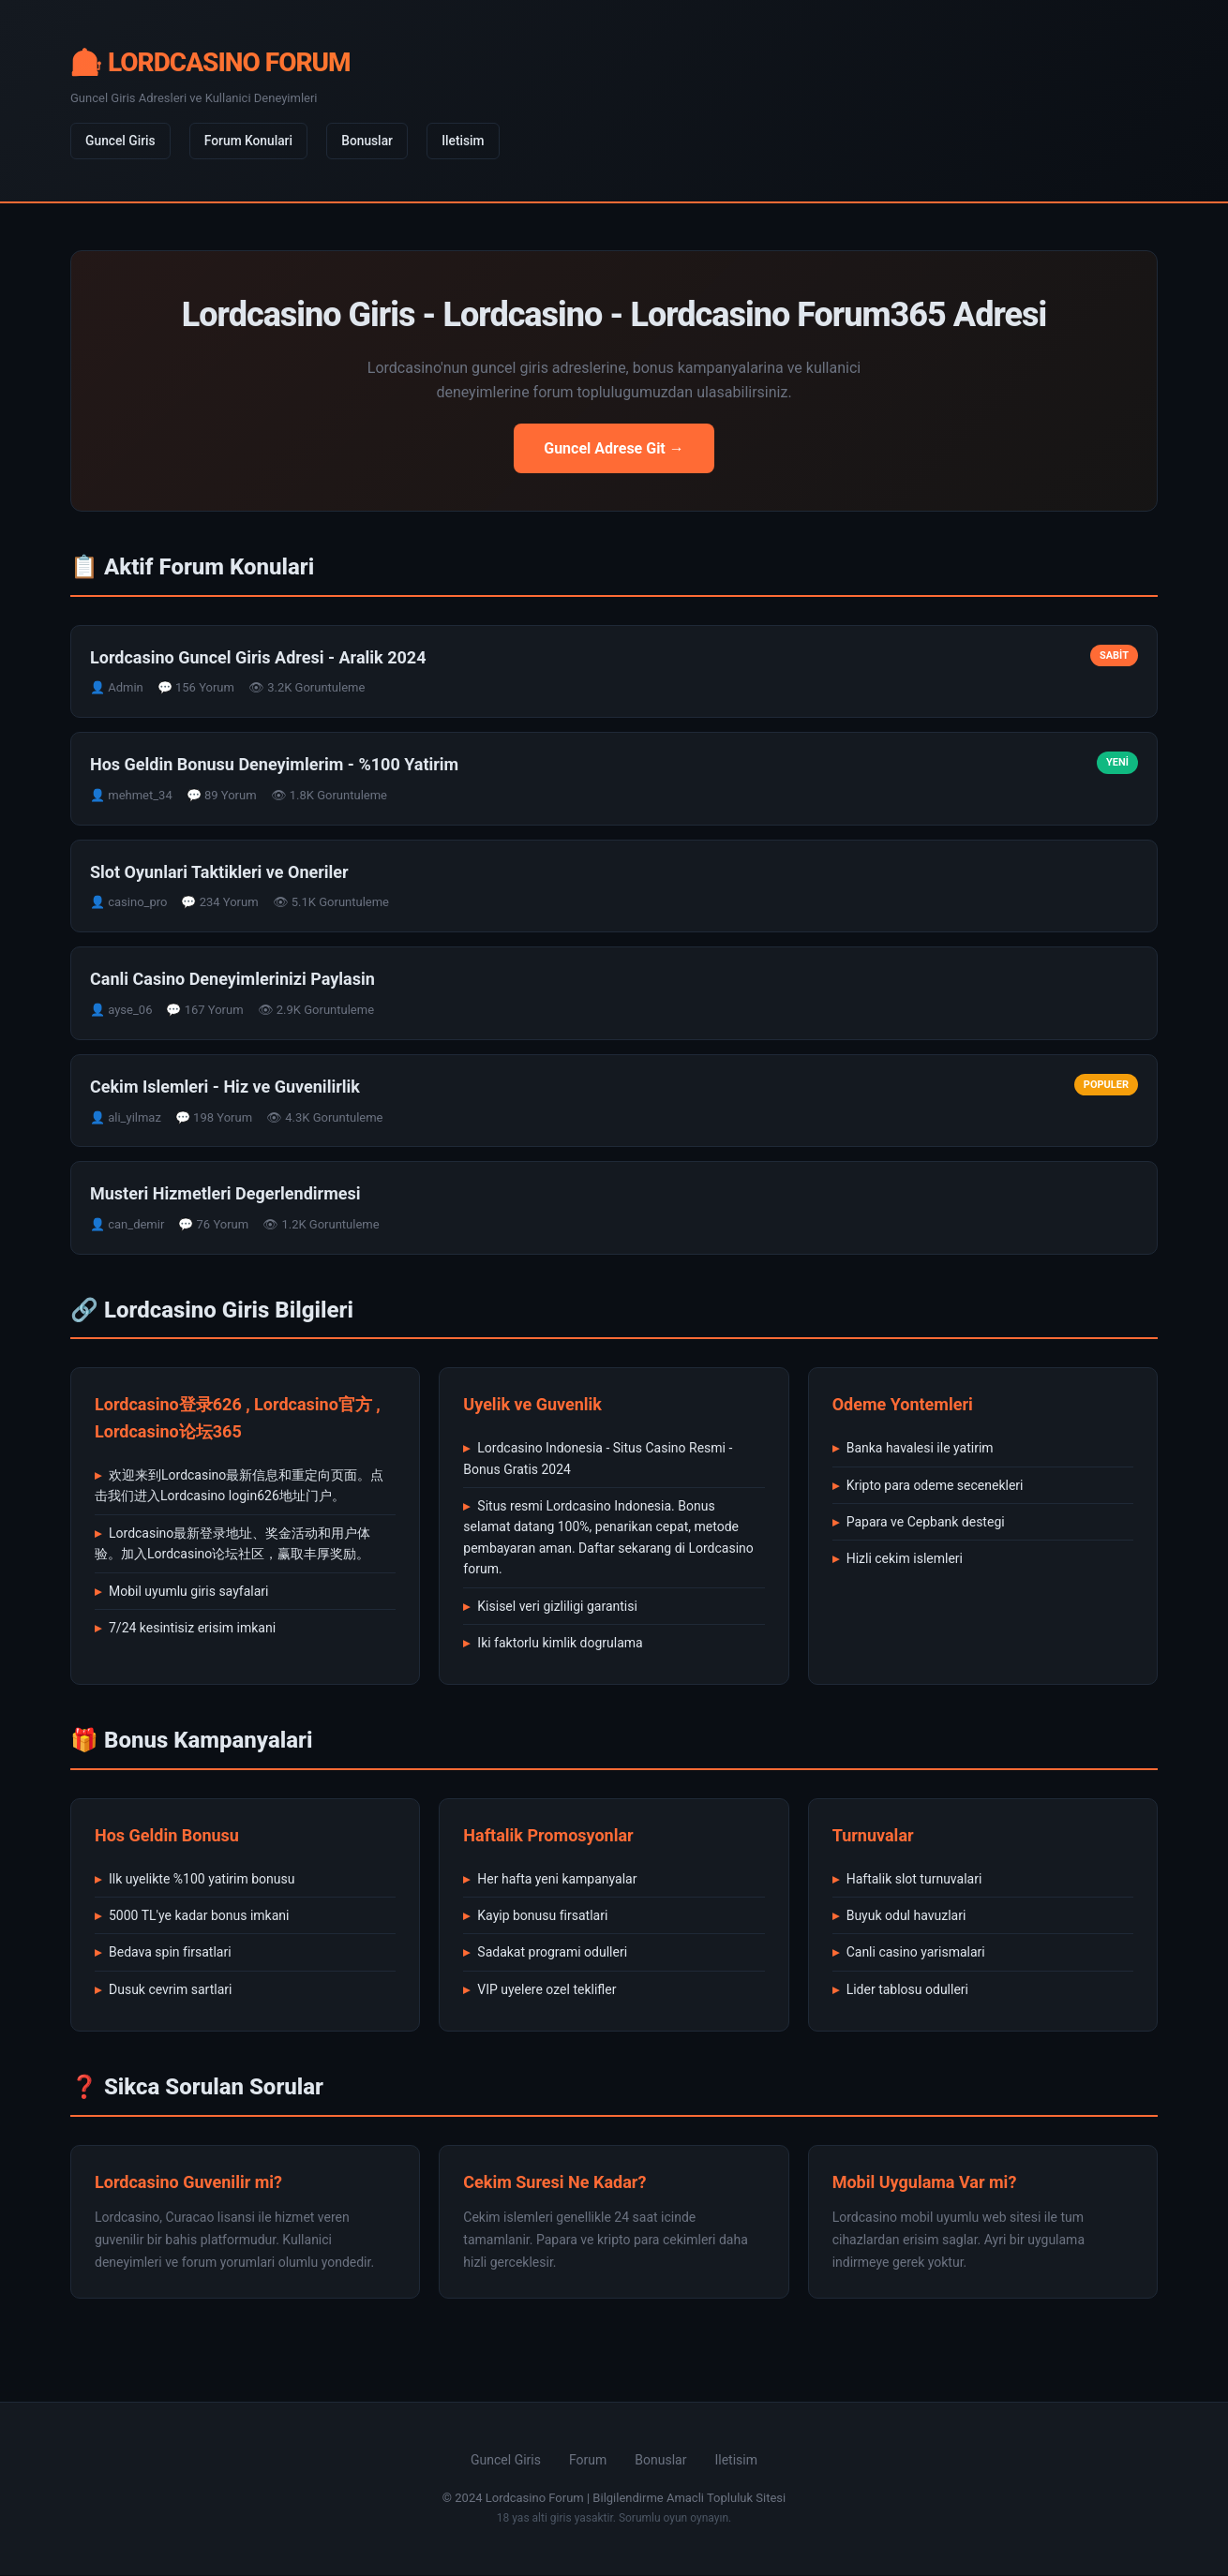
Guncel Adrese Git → (614, 449)
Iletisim (472, 141)
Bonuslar (375, 141)
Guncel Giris (121, 141)
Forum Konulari (253, 141)
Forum (588, 2460)
